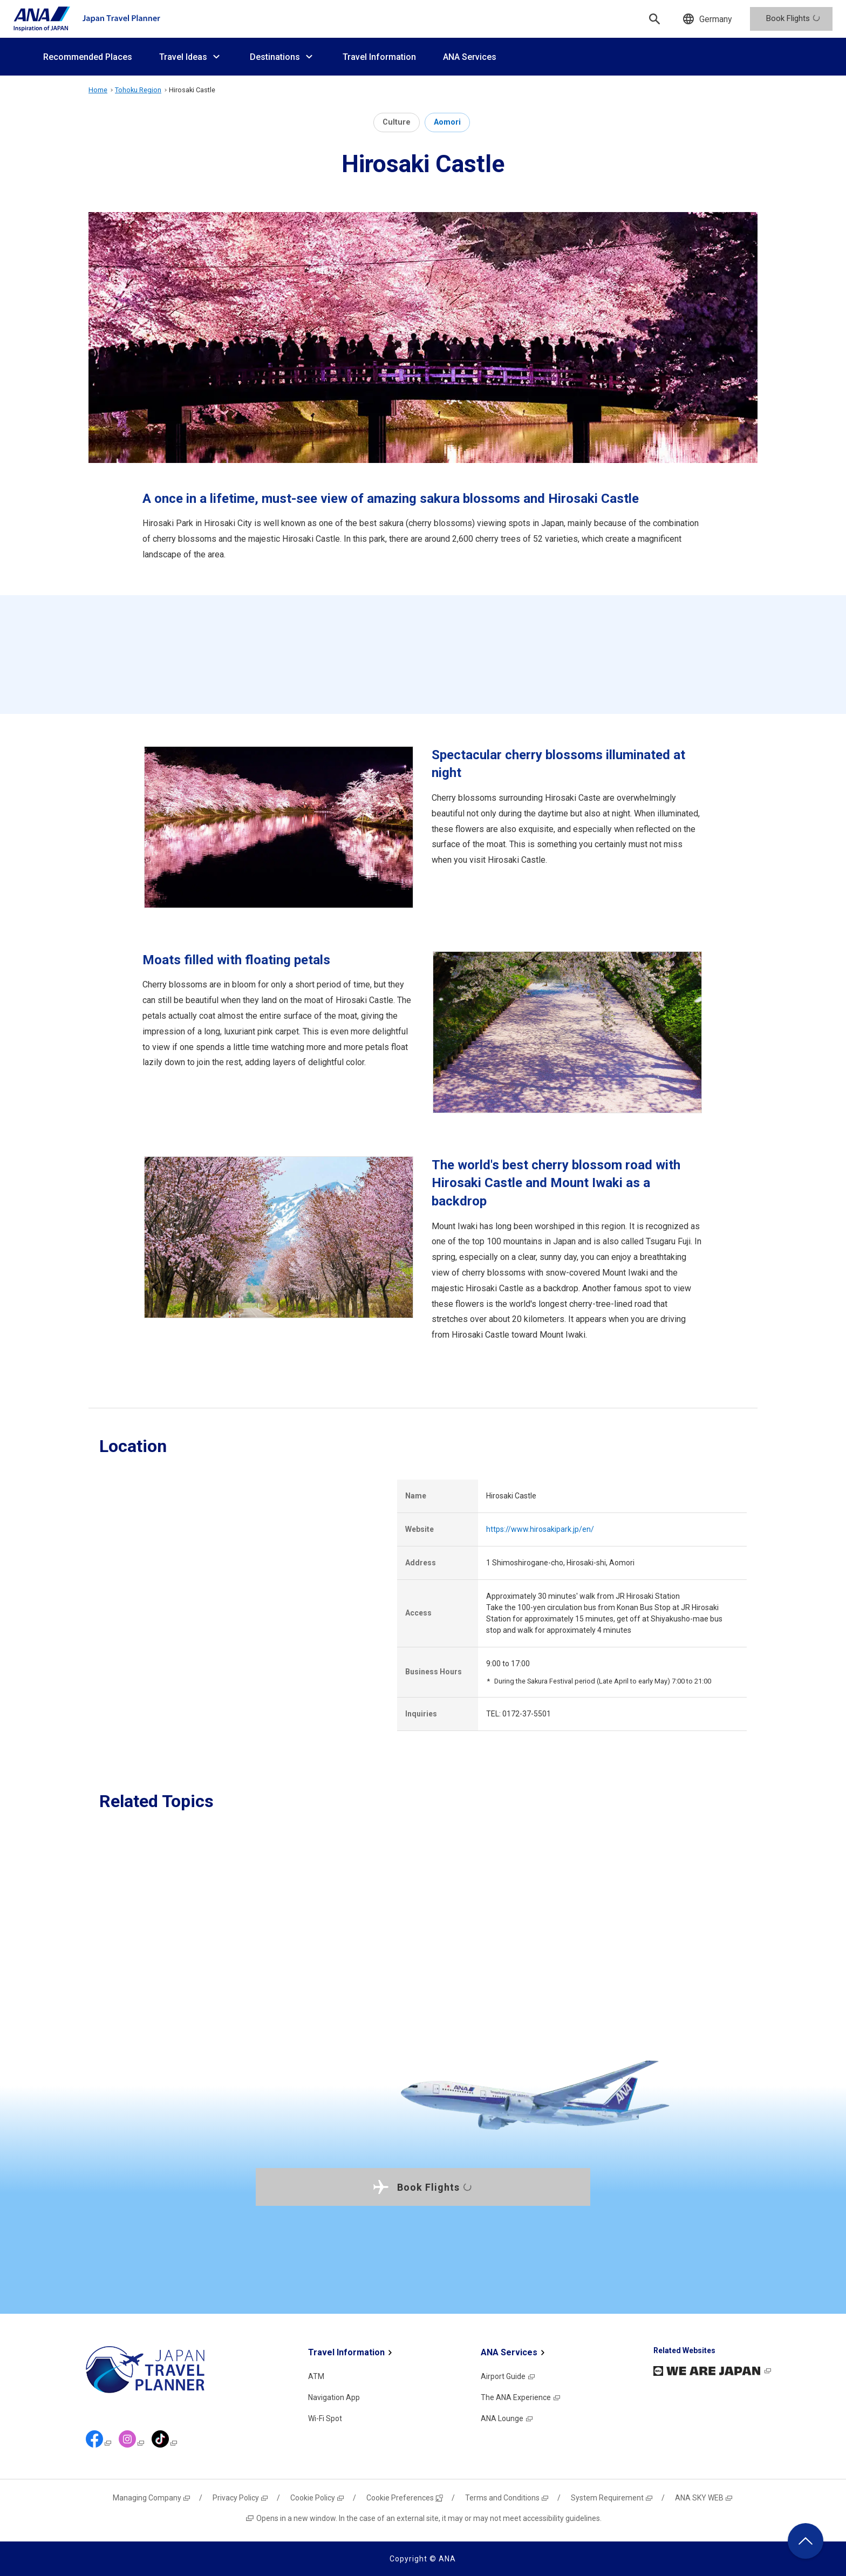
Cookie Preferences (405, 2497)
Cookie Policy (317, 2497)
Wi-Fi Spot (325, 2418)
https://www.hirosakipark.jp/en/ (540, 1529)
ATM (316, 2376)
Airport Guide (508, 2376)
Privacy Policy (241, 2497)
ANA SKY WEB (704, 2497)
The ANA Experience (521, 2397)
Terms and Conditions (507, 2497)
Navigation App (334, 2397)
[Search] (654, 18)
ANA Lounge (507, 2418)
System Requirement (612, 2497)
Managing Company (152, 2497)
